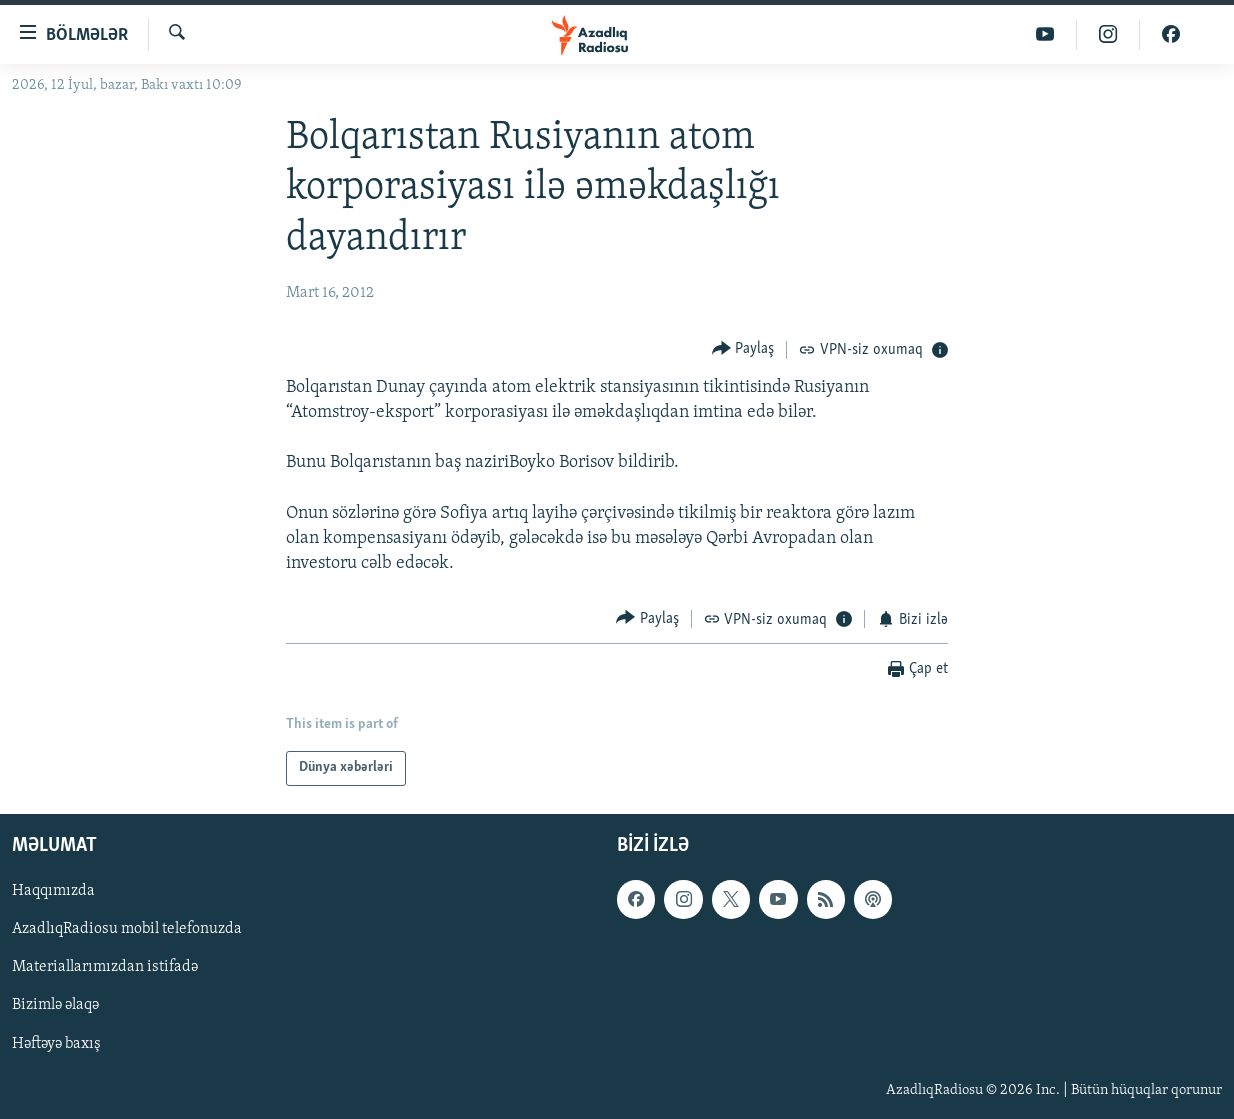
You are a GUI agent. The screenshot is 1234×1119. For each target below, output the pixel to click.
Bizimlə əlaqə (55, 1005)
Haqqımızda (53, 891)
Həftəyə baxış (56, 1043)
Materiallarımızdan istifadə (105, 967)
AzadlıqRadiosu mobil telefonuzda (127, 929)
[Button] (743, 349)
